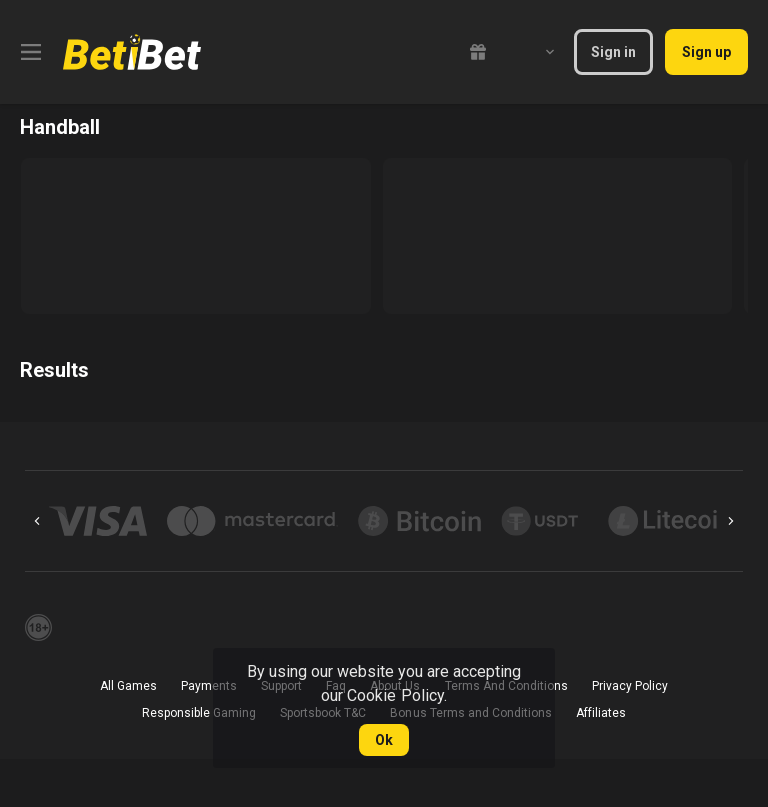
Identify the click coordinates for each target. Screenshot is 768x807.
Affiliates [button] (601, 713)
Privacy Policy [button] (630, 686)
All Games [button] (128, 686)
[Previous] (37, 521)
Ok (384, 740)
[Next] (731, 521)
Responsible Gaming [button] (199, 713)
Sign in (613, 52)
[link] (132, 52)
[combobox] (535, 52)
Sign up (706, 52)
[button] (98, 521)
